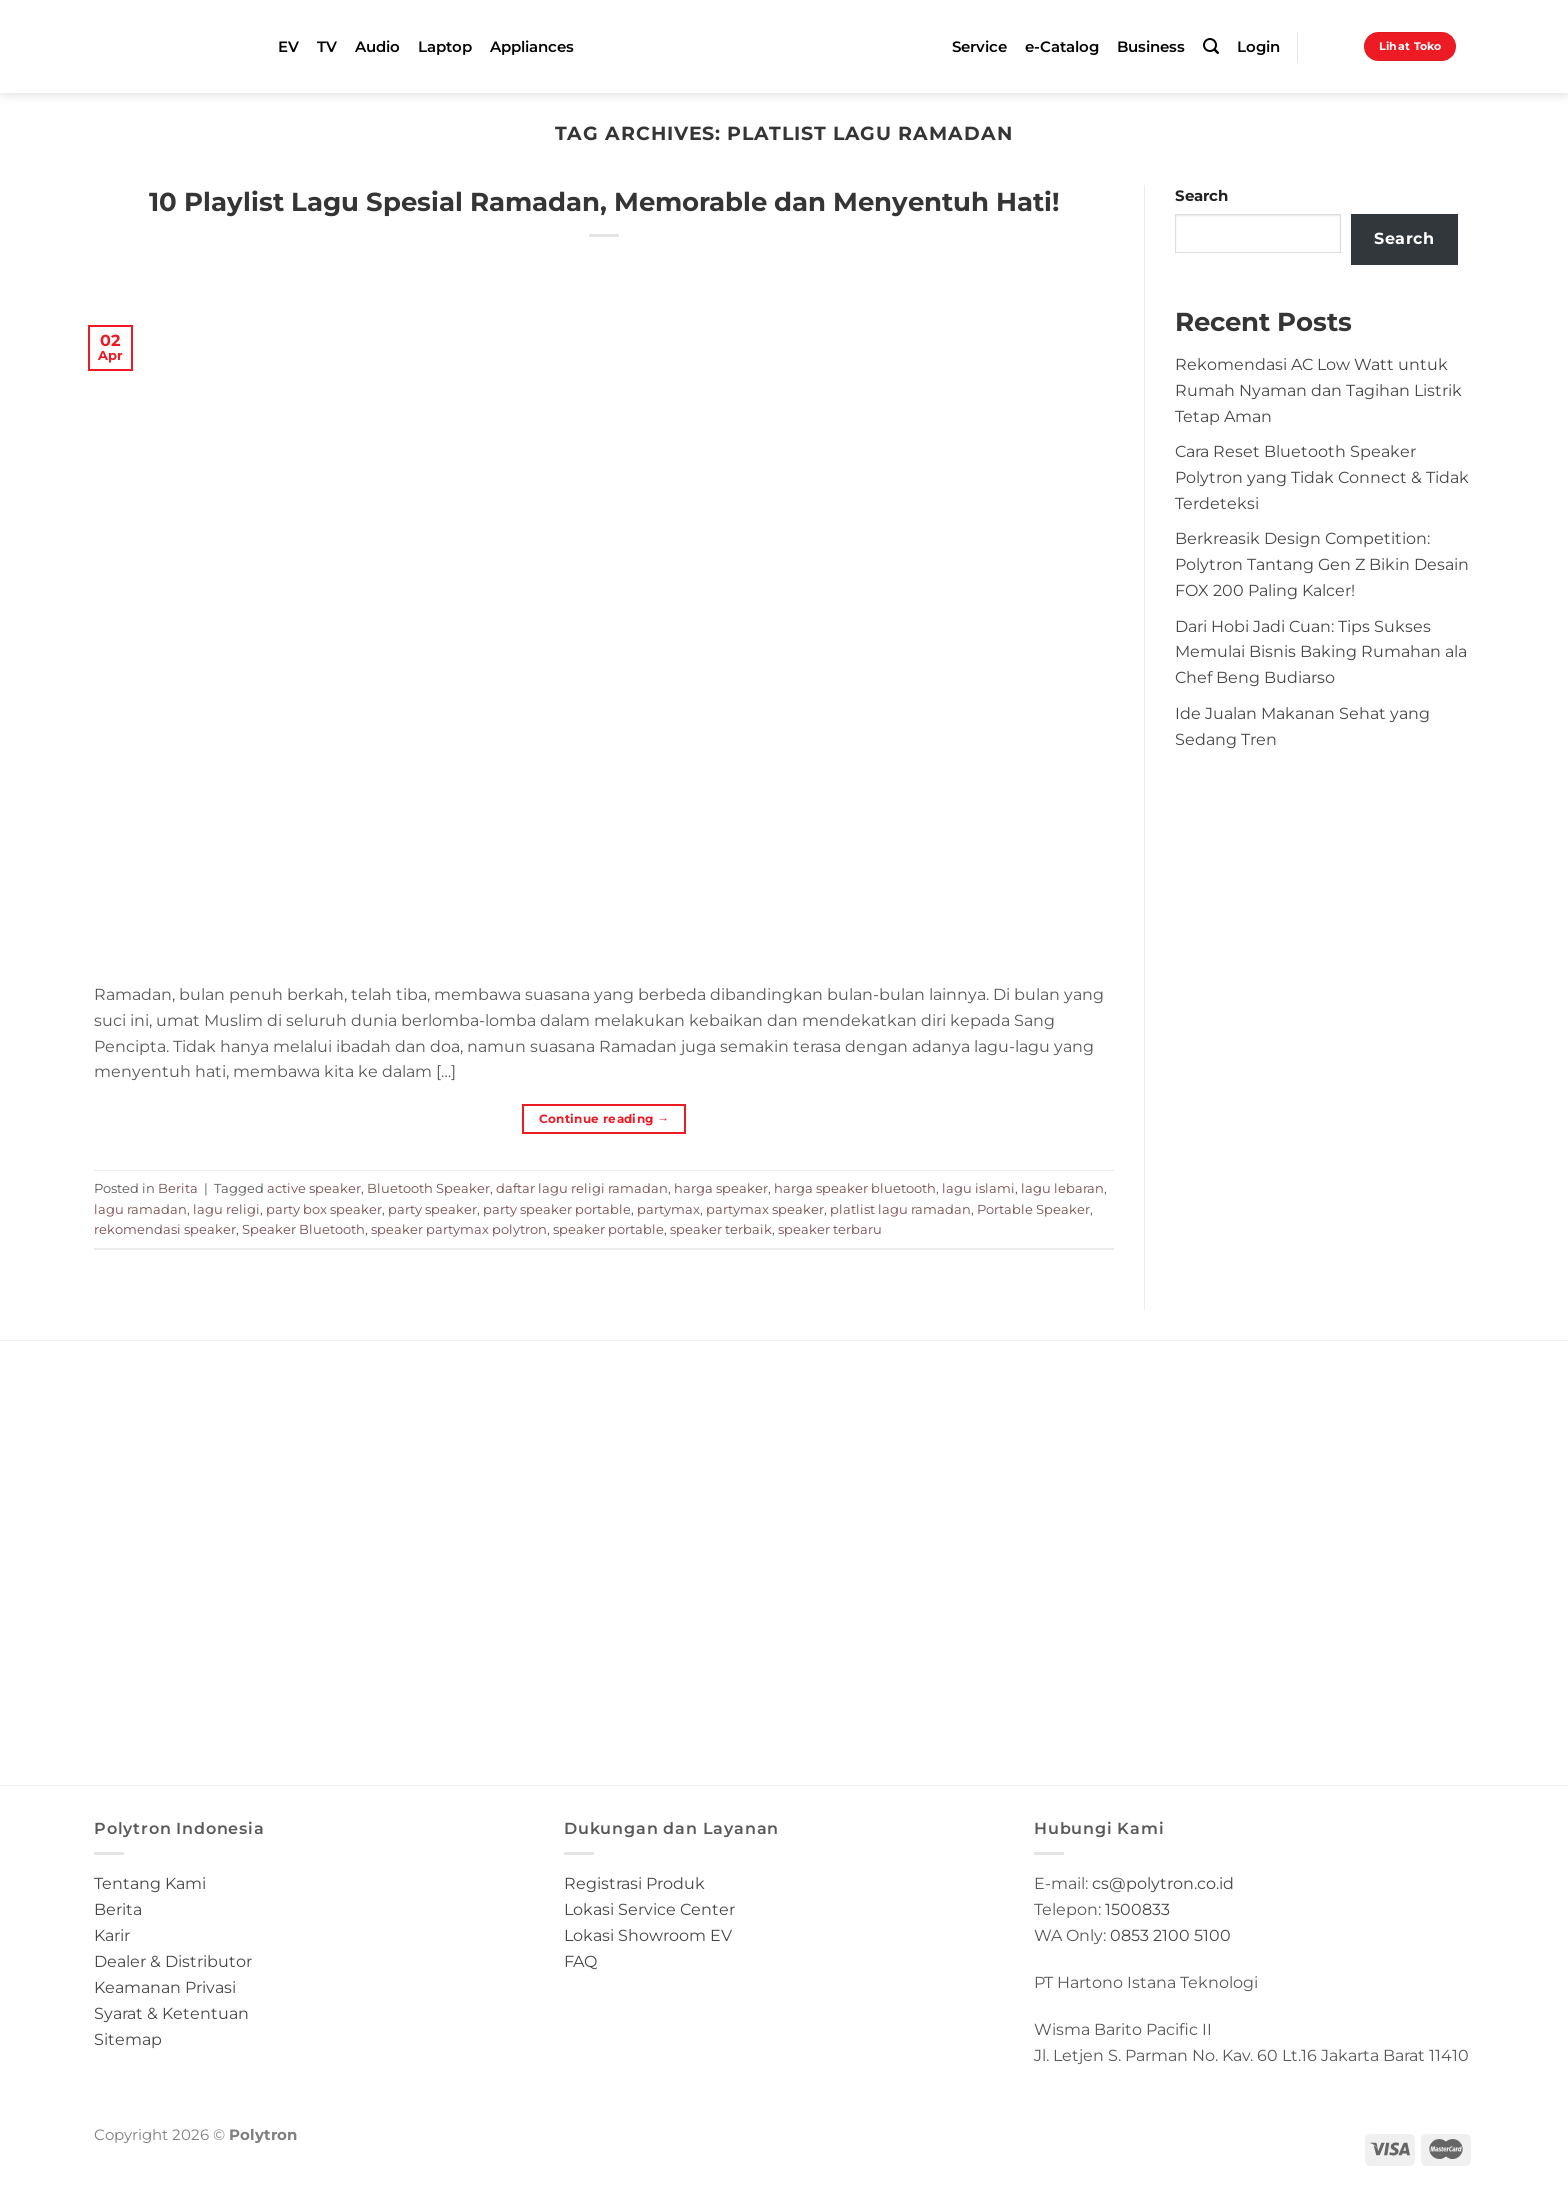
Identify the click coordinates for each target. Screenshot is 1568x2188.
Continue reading (604, 1118)
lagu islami (978, 1188)
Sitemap (128, 2039)
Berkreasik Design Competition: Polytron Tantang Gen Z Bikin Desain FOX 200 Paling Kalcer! (1322, 564)
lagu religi (226, 1209)
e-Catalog (1062, 47)
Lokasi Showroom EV (648, 1935)
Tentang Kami (150, 1883)
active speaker (314, 1188)
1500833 (1137, 1909)
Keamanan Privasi (165, 1987)
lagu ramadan (140, 1209)
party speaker (432, 1209)
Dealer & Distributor (173, 1961)
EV (288, 47)
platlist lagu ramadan (900, 1209)
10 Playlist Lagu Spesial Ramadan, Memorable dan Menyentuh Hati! (604, 201)
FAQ (580, 1961)
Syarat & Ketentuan (171, 2013)
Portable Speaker (1033, 1209)
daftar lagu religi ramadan (582, 1188)
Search (1201, 196)
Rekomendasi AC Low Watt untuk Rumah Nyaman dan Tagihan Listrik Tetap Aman (1318, 390)
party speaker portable (557, 1209)
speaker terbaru (830, 1229)
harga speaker (721, 1188)
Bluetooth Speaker (428, 1188)
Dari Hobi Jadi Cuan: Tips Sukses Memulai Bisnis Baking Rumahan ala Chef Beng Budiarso (1321, 652)
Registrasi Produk (634, 1883)
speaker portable (608, 1229)
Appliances (532, 47)
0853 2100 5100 (1170, 1935)
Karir (112, 1935)
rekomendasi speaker (165, 1229)
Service (979, 47)
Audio (377, 47)
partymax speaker (765, 1209)
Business (1151, 47)
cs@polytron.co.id (1163, 1883)
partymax (668, 1209)
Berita (178, 1188)
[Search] (1211, 46)
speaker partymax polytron (459, 1229)
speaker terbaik (721, 1229)
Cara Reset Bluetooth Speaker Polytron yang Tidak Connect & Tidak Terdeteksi (1322, 477)
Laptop (445, 47)
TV (327, 47)
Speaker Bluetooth (303, 1229)
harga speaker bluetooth (855, 1188)
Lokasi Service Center (649, 1909)
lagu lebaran (1062, 1188)
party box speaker (324, 1209)
